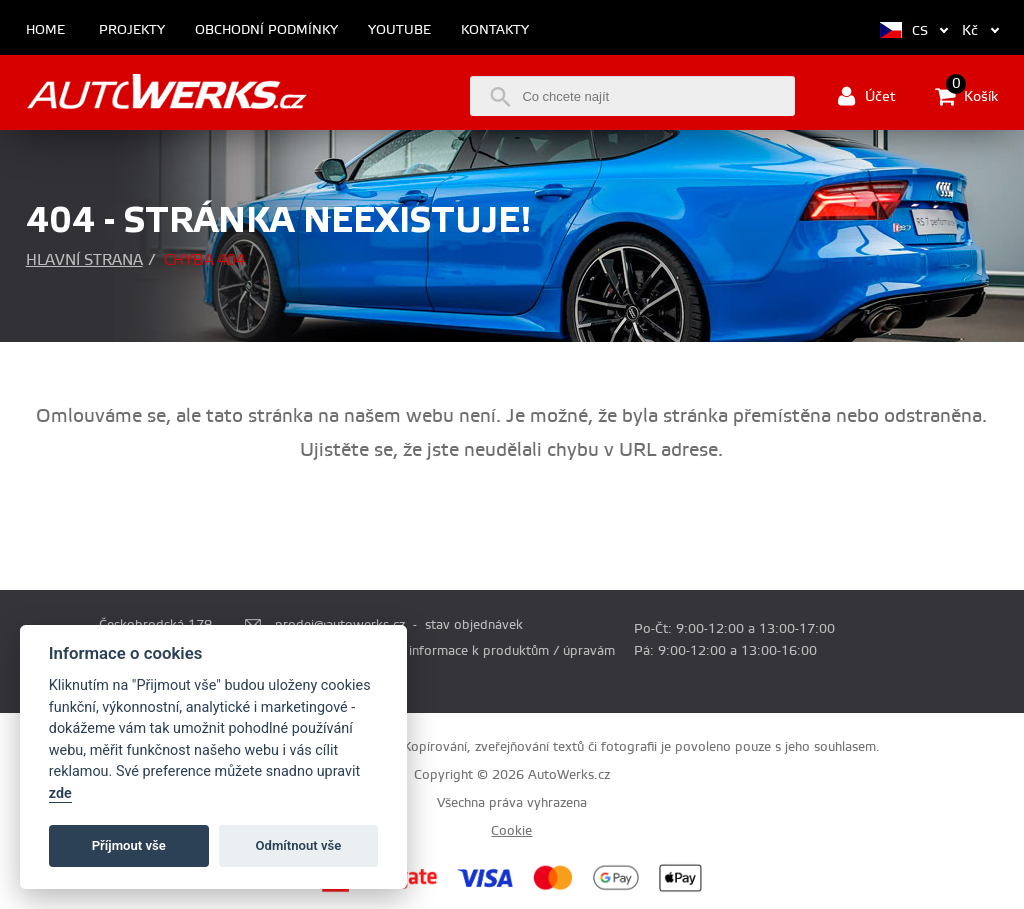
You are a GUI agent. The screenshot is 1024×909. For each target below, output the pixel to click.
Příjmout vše (129, 845)
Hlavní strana (84, 260)
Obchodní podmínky (266, 30)
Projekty (132, 30)
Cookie (511, 831)
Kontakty (495, 30)
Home (45, 30)
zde (60, 793)
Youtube (399, 30)
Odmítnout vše (299, 845)
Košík (966, 96)
